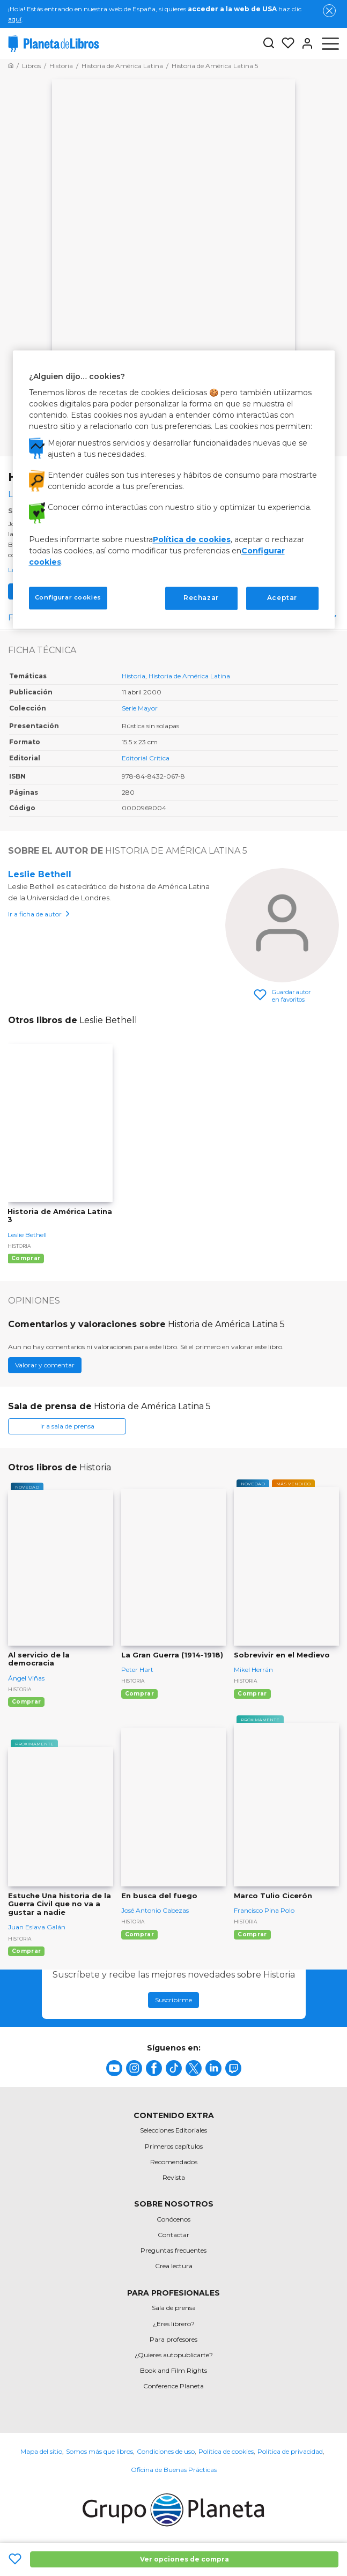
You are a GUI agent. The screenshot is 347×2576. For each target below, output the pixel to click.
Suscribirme (173, 2000)
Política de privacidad (290, 2451)
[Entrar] (304, 43)
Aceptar (282, 598)
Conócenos (173, 2219)
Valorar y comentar (45, 1365)
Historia (133, 676)
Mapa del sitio (41, 2451)
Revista (174, 2177)
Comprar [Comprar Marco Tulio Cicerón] (252, 1934)
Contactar (173, 2235)
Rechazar (201, 598)
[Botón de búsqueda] (268, 43)
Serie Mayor (140, 708)
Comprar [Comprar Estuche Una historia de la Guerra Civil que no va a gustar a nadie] (26, 1951)
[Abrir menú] (330, 43)
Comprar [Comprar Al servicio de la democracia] (26, 1701)
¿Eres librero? (174, 2324)
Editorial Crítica (145, 758)
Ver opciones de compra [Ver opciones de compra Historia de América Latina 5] (184, 2559)
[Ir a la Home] (10, 66)
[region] (174, 489)
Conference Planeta (173, 2386)
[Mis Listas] (284, 43)
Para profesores (173, 2339)
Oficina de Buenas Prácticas (174, 2470)
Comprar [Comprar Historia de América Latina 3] (25, 1258)
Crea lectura (174, 2266)
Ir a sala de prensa (67, 1426)
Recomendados (173, 2162)
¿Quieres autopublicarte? (174, 2355)
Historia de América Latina (189, 676)
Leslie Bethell (39, 874)
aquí (14, 19)
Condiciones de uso (166, 2451)
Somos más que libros (99, 2451)
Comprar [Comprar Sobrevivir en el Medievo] (252, 1693)
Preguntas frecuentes (173, 2250)
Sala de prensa (174, 2308)
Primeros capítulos (174, 2146)
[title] (114, 2068)
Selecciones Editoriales (173, 2130)
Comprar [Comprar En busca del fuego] (139, 1934)
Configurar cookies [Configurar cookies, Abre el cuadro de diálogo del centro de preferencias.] (68, 598)
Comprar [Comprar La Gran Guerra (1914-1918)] (139, 1693)
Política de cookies (226, 2451)
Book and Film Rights (173, 2370)
